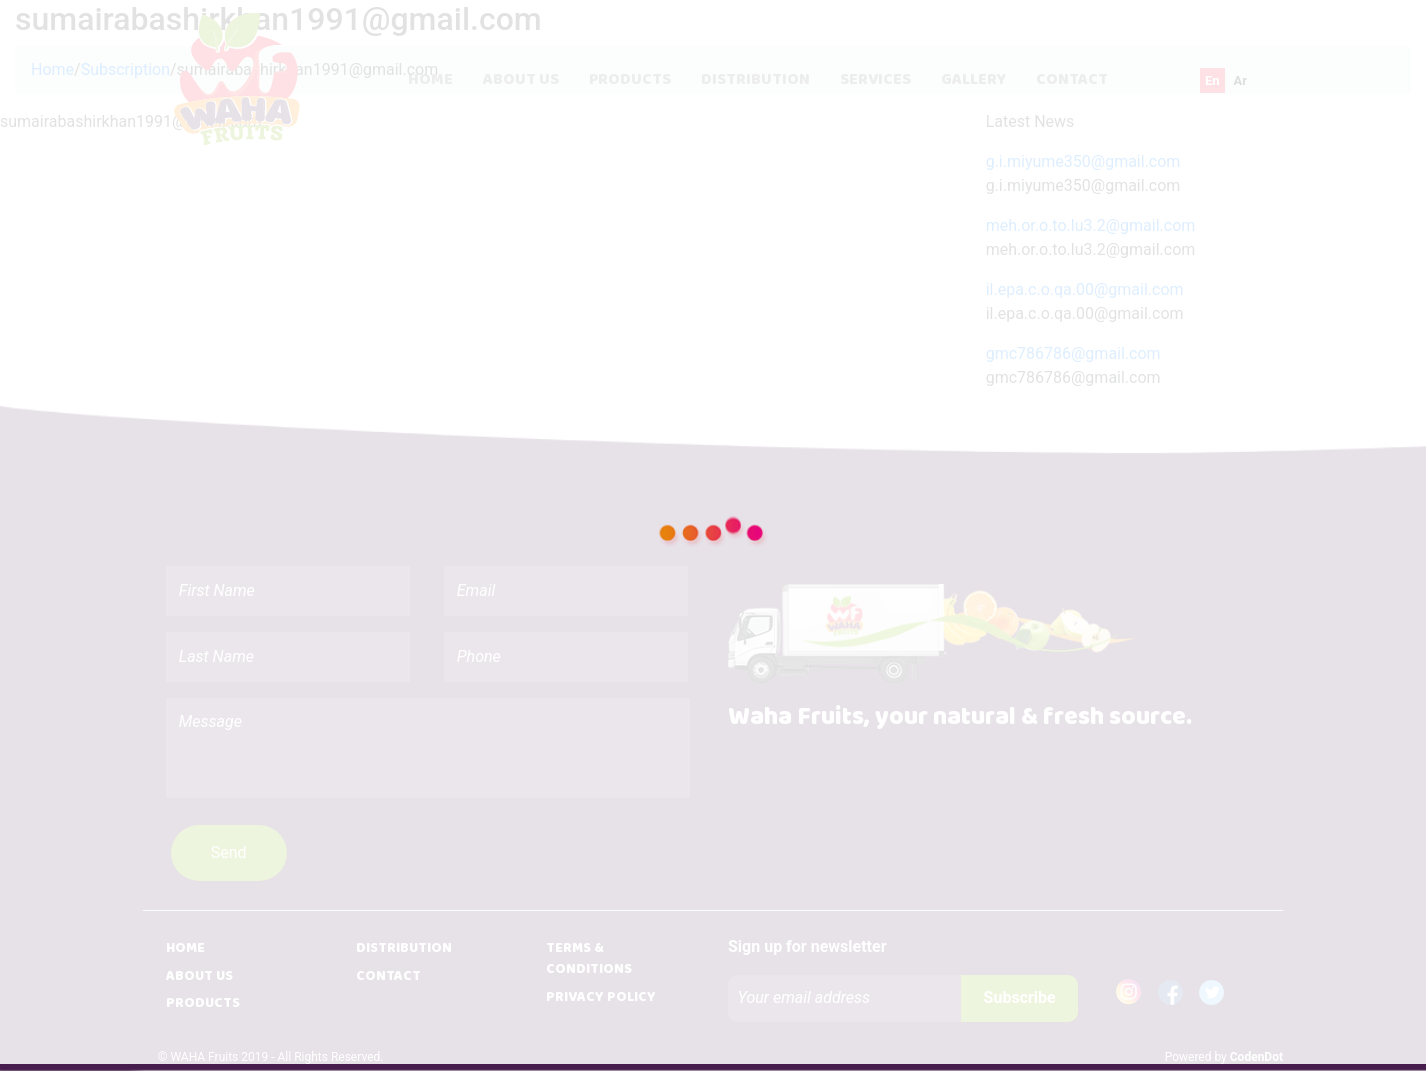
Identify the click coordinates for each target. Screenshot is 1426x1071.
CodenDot (1256, 1057)
